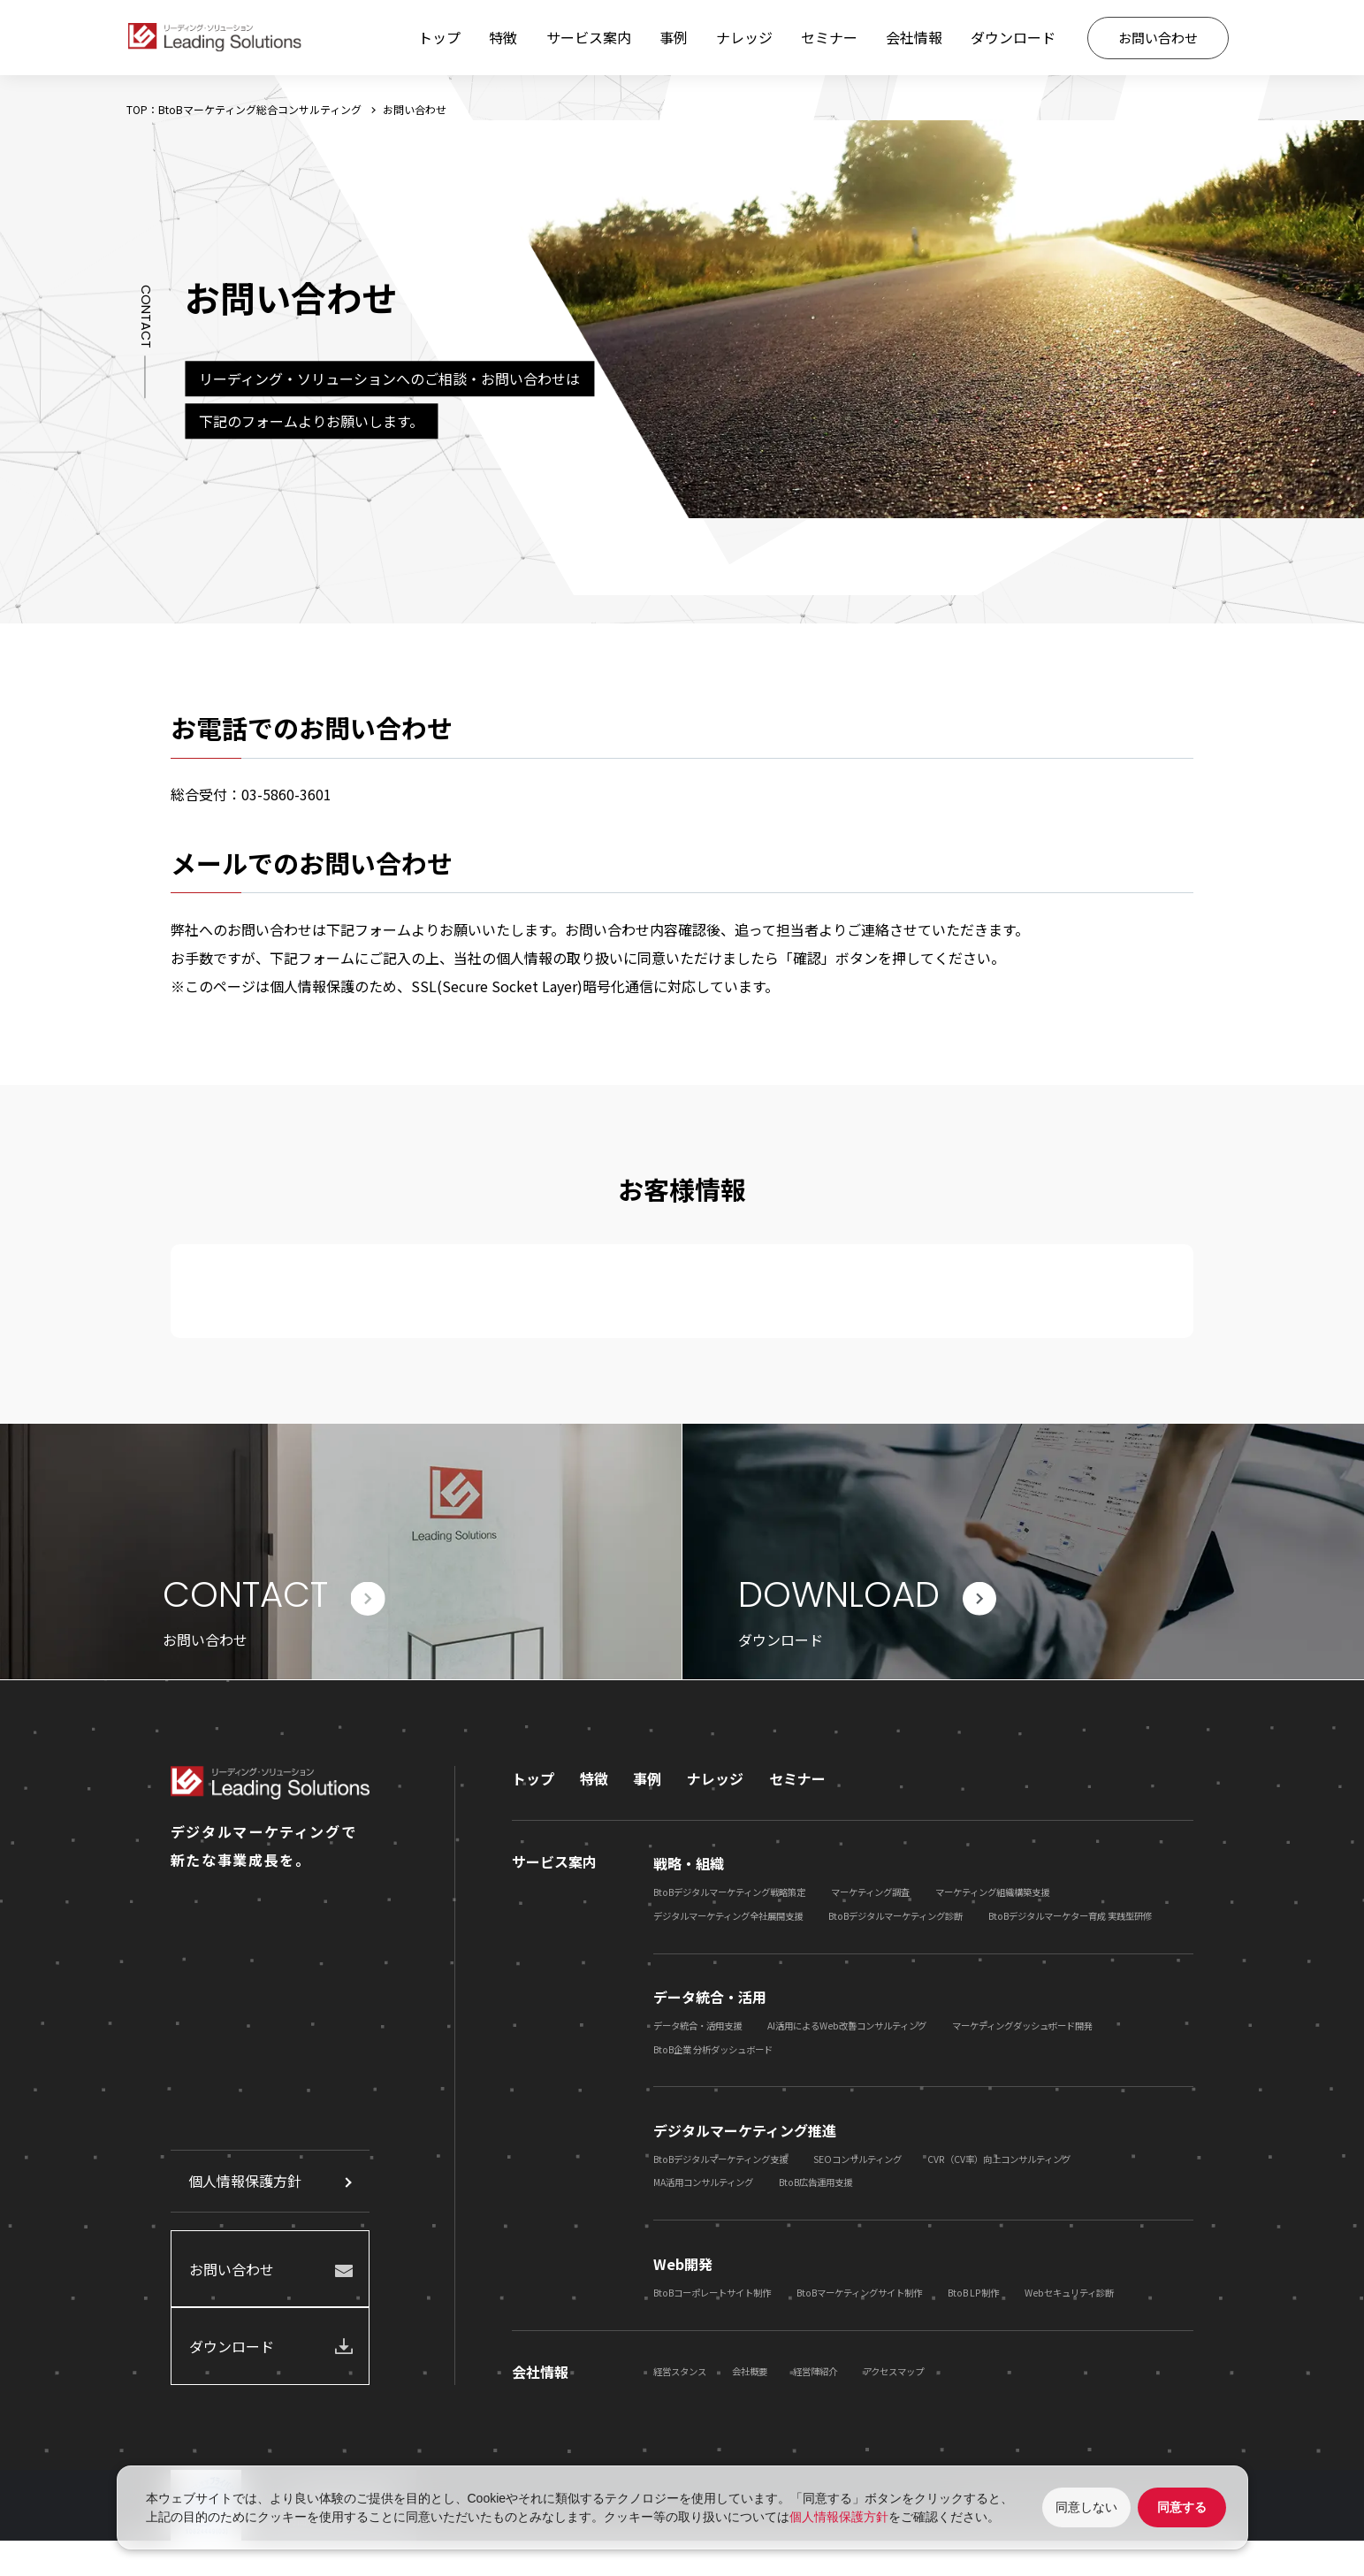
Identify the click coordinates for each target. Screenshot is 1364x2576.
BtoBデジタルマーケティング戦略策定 (729, 1896)
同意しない (1086, 2507)
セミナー (829, 37)
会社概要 (749, 2375)
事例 (673, 37)
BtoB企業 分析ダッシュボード (713, 2053)
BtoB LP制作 (973, 2297)
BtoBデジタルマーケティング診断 (895, 1919)
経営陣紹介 (815, 2375)
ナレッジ (744, 37)
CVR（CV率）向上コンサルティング (999, 2163)
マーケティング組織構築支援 (992, 1896)
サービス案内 (588, 37)
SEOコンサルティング (857, 2163)
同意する (1182, 2507)
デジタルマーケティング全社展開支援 (728, 1919)
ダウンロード (1013, 37)
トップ (439, 37)
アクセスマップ (893, 2375)
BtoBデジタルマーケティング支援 (720, 2163)
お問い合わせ (1158, 37)
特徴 (503, 37)
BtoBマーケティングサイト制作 (859, 2297)
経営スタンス (679, 2375)
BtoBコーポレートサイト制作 (712, 2297)
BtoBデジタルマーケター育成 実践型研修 (1070, 1919)
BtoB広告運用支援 (815, 2186)
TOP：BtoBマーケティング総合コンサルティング (244, 109)
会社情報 (914, 37)
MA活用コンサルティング (703, 2186)
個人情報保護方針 (244, 2185)
